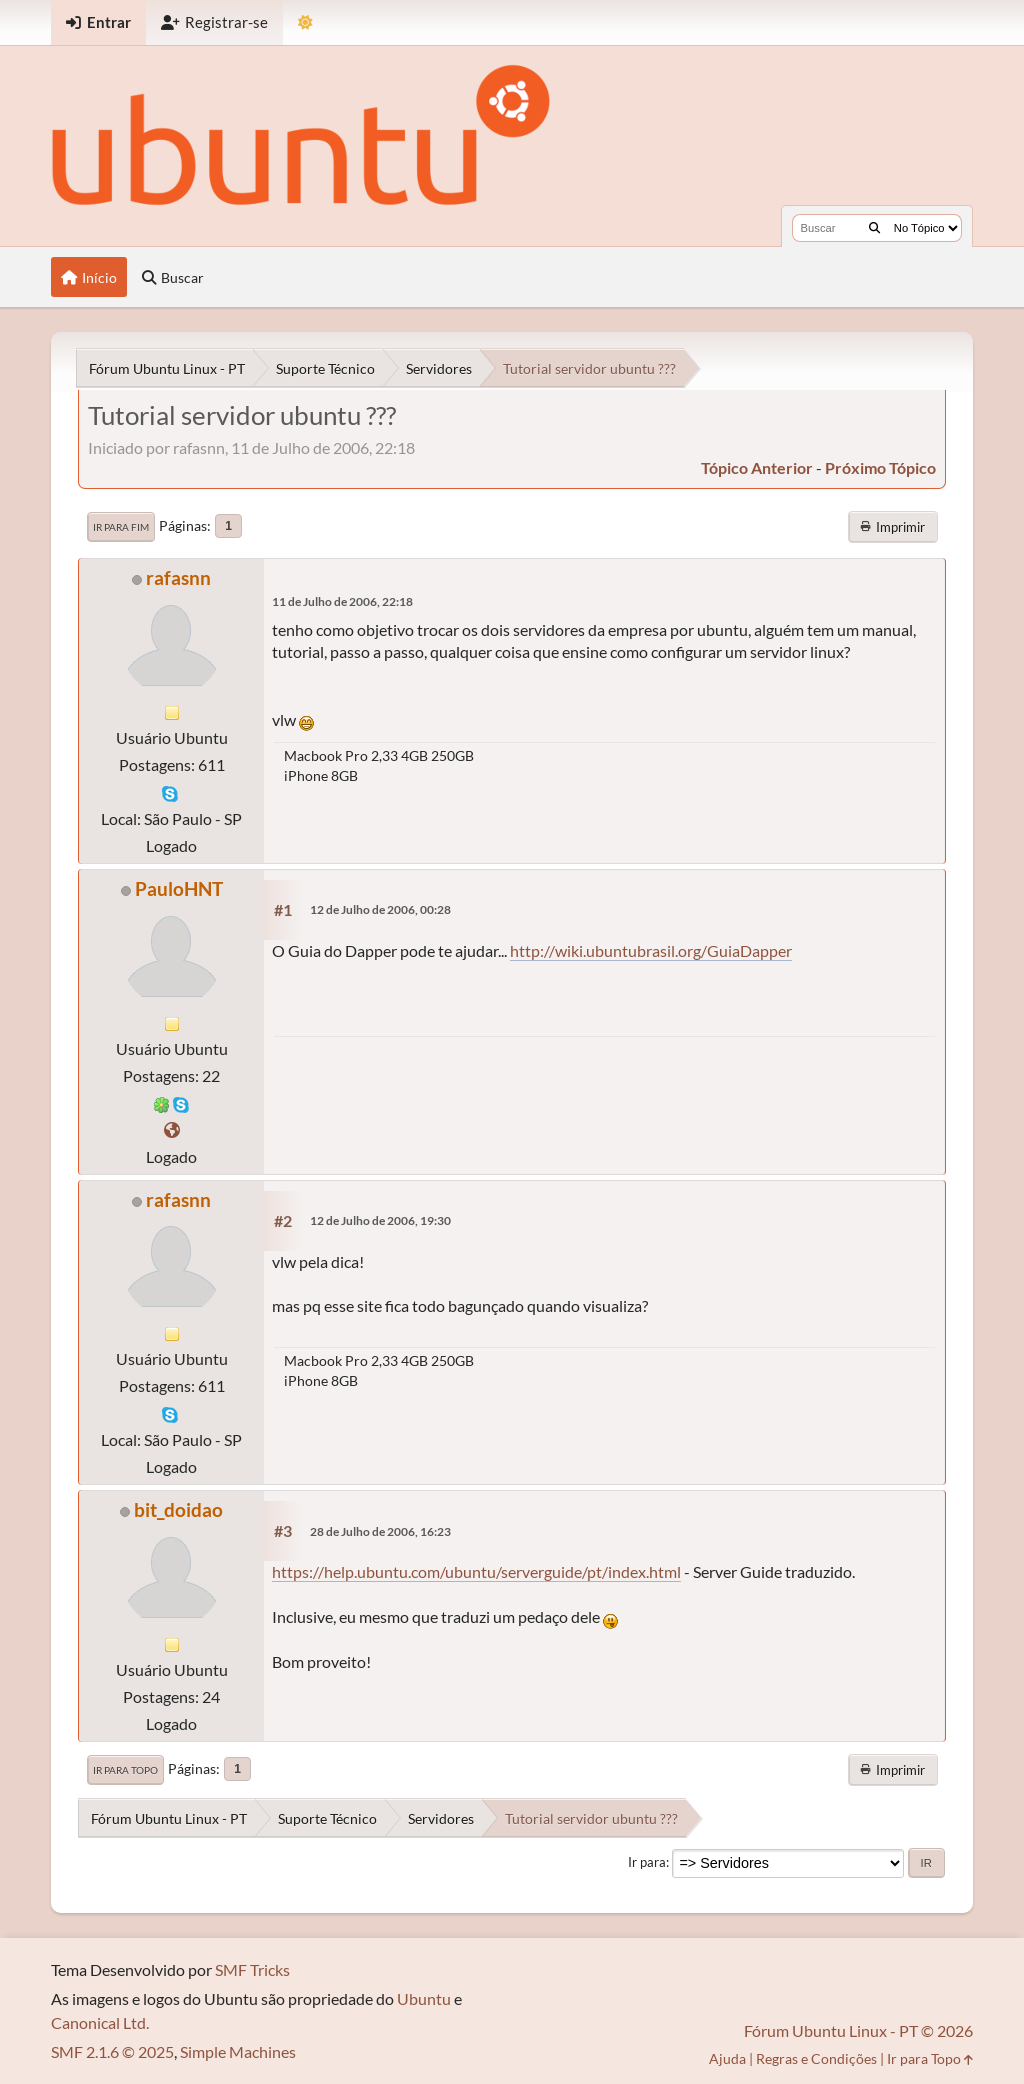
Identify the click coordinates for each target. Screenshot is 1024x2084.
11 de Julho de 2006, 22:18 (342, 601)
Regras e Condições (816, 2058)
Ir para (647, 1862)
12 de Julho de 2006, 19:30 (380, 1220)
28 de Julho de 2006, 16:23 (380, 1531)
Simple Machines (238, 2051)
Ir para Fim (121, 527)
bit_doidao (178, 1509)
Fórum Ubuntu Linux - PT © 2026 (858, 2030)
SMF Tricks (252, 1969)
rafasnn (178, 577)
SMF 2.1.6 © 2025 (112, 2051)
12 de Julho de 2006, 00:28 (380, 909)
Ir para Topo (125, 1770)
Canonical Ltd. (100, 2022)
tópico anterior (757, 467)
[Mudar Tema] (305, 22)
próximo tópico (880, 467)
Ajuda (727, 2058)
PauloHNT (179, 888)
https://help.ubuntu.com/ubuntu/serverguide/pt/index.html (476, 1571)
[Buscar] (874, 228)
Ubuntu (424, 1998)
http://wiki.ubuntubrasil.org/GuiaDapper (651, 950)
